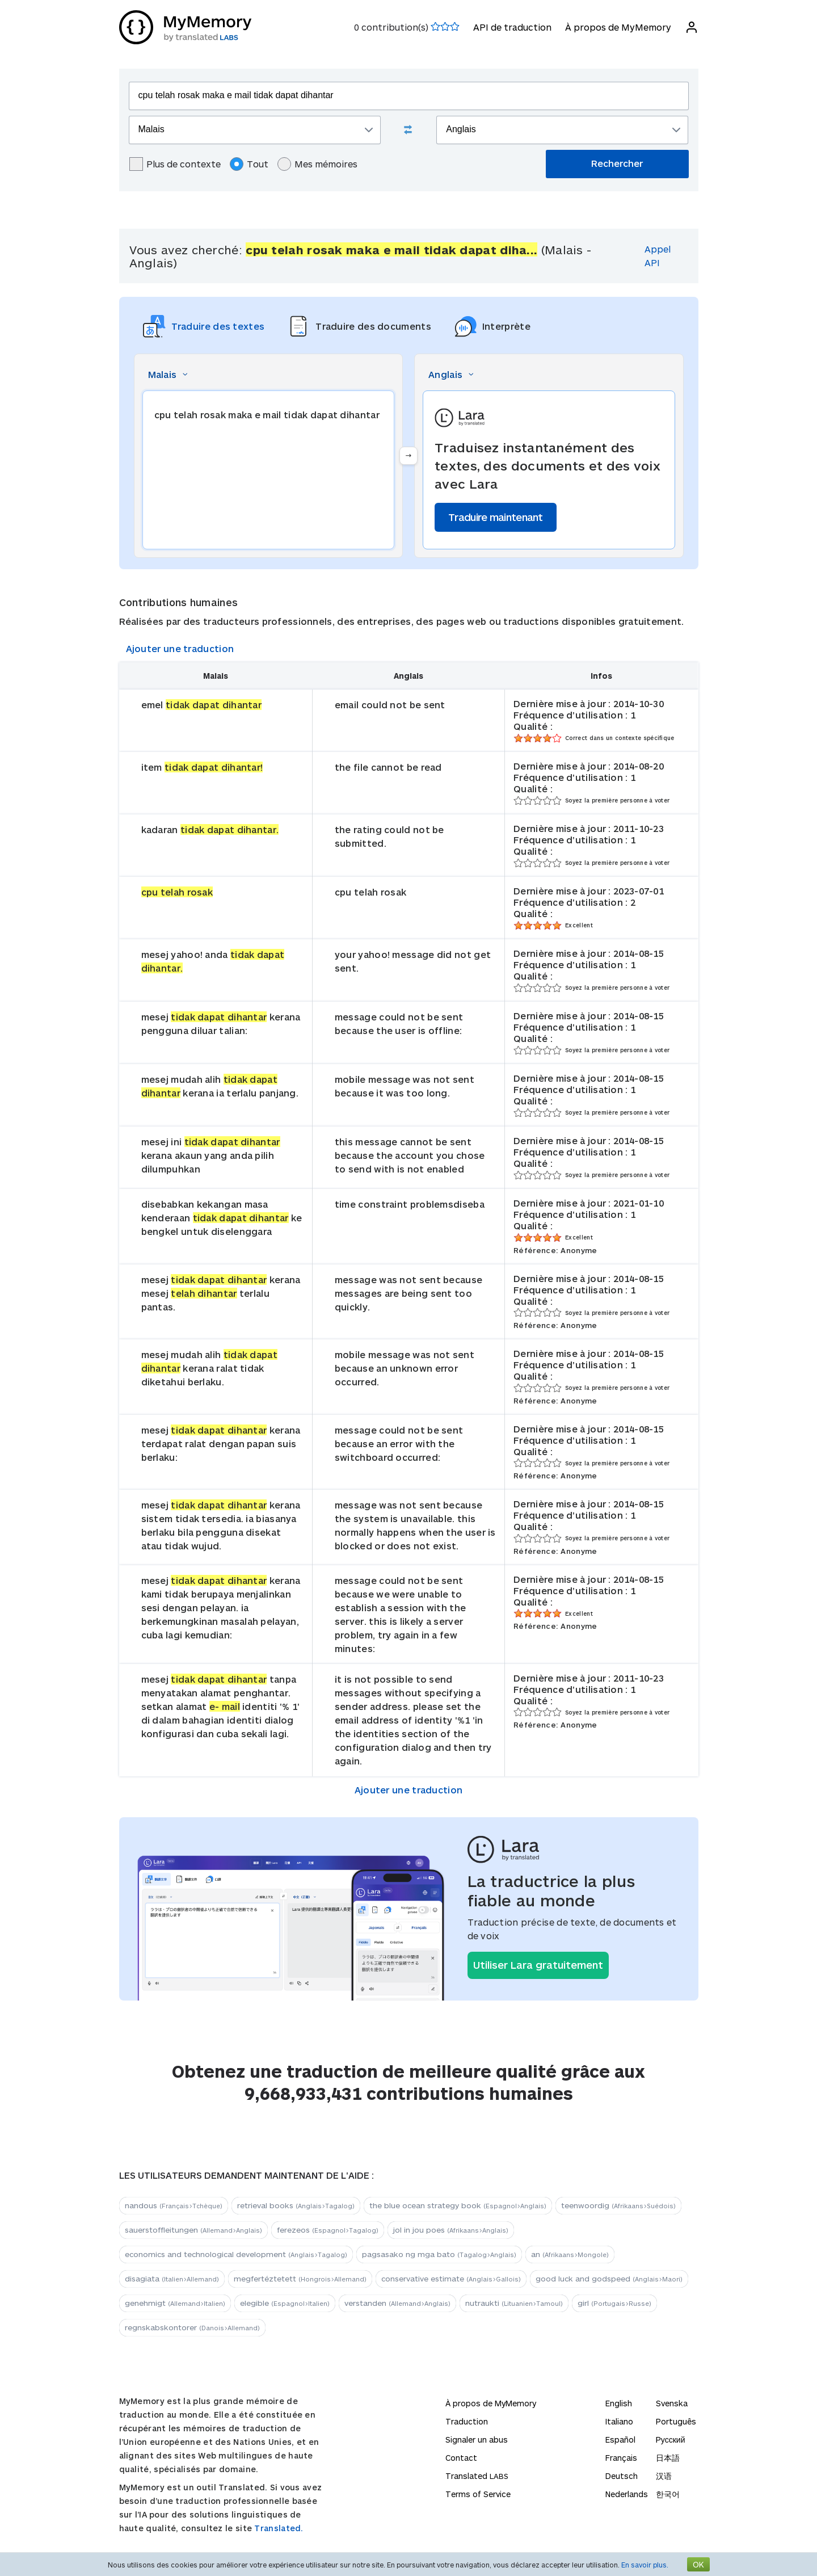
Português (676, 2421)
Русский (670, 2439)
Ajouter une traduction (180, 648)
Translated (476, 2476)
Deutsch (621, 2476)
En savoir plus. (644, 2565)
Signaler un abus (476, 2439)
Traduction (466, 2421)
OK (698, 2564)
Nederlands (626, 2494)
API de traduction (512, 27)
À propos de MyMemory (618, 27)
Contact (461, 2457)
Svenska (672, 2403)
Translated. (278, 2528)
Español (620, 2439)
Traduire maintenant (495, 517)
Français (621, 2457)
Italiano (619, 2421)
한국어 (668, 2494)
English (618, 2403)
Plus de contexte (175, 164)
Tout (249, 164)
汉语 (664, 2476)
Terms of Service (478, 2494)
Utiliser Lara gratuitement (538, 1965)
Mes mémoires (317, 164)
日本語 (668, 2457)
